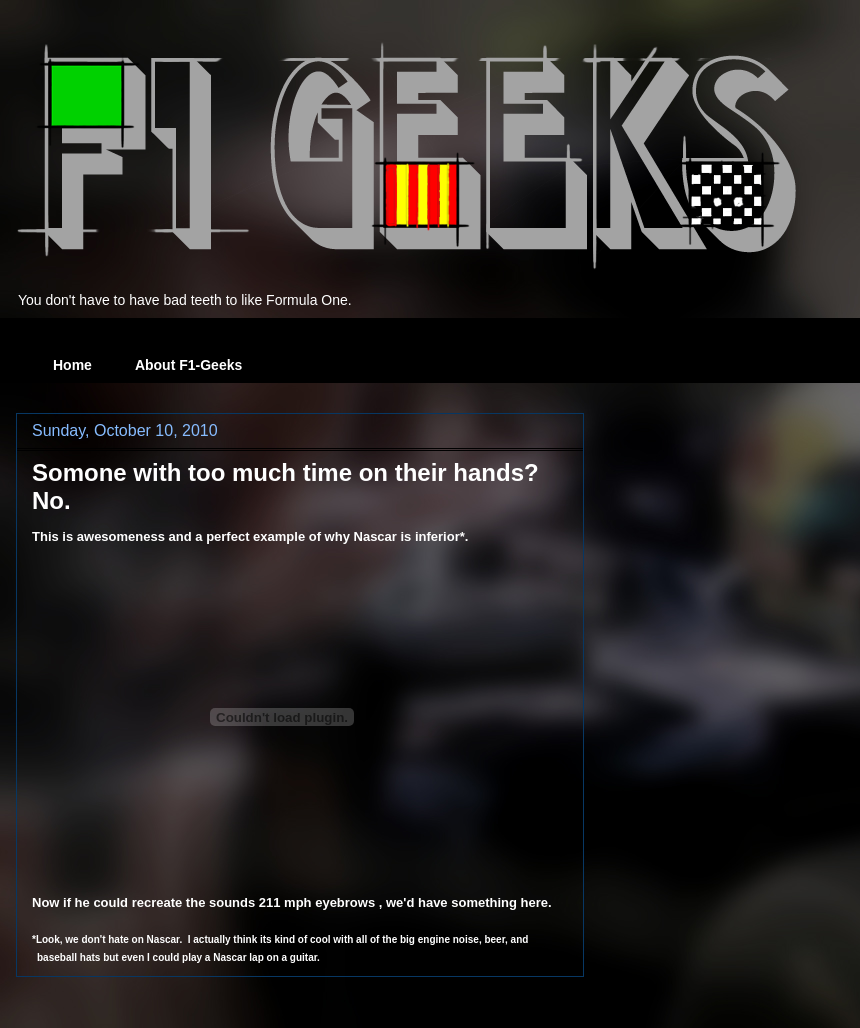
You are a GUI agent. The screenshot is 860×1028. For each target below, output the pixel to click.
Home (72, 365)
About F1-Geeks (188, 365)
